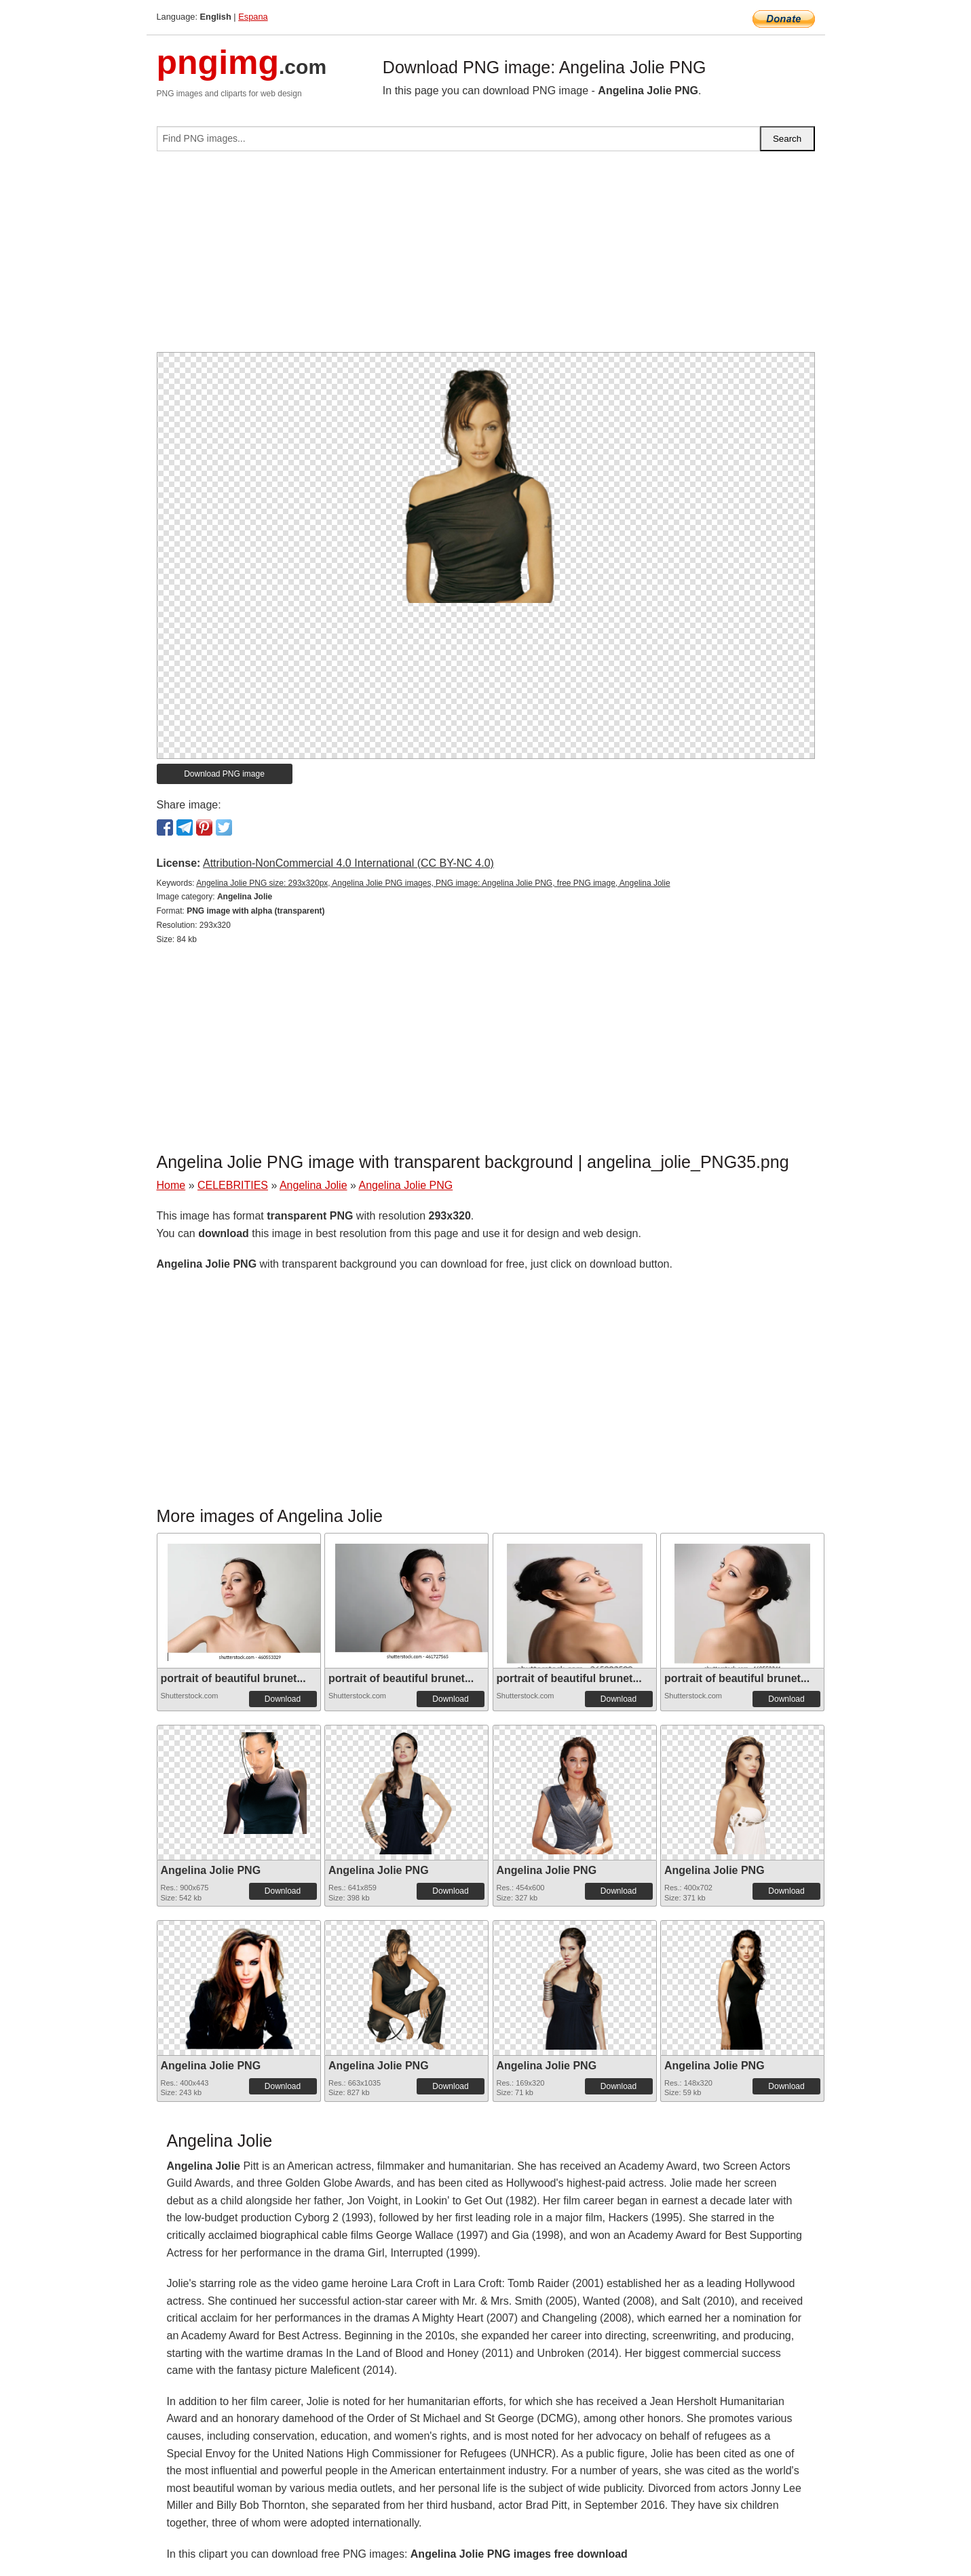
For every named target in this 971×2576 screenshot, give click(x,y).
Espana (252, 17)
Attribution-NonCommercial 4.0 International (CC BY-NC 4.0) (348, 863)
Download (283, 1699)
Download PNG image (224, 774)
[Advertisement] (486, 257)
